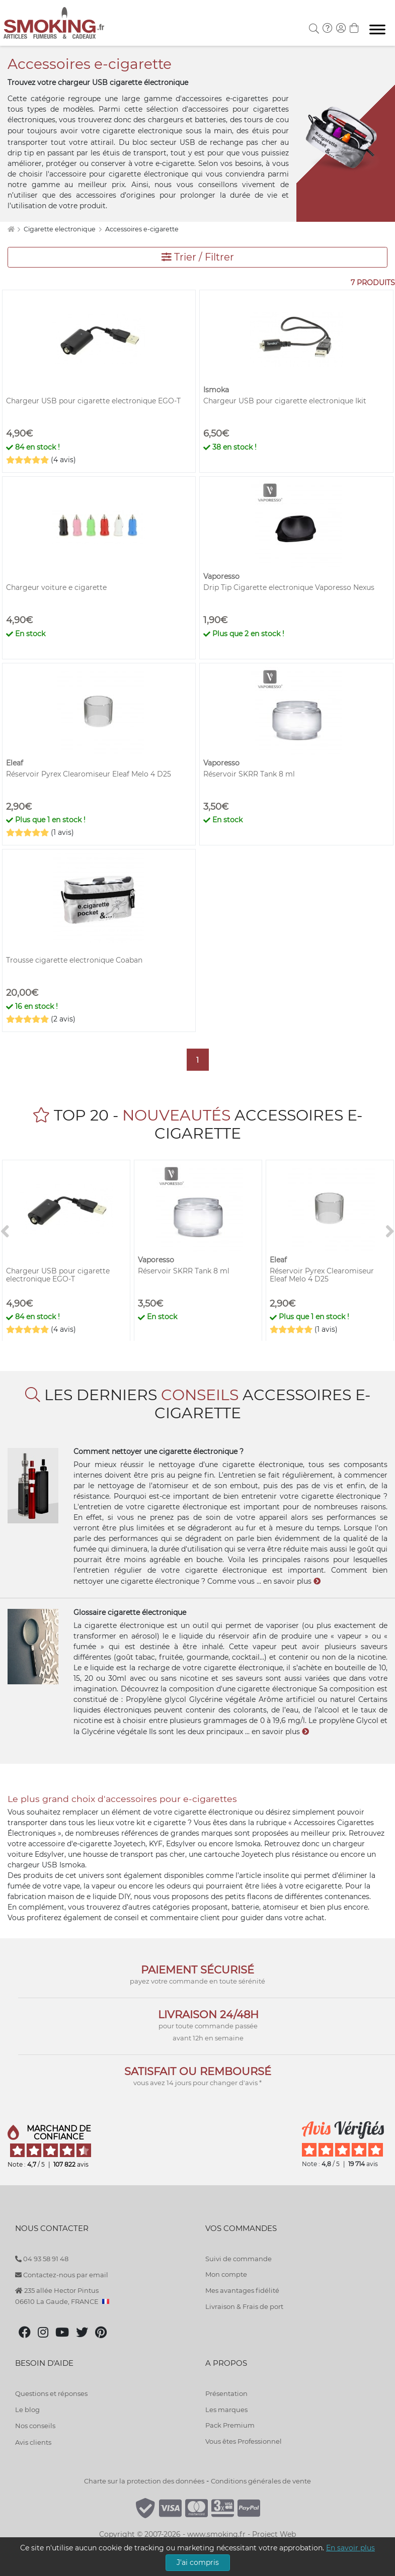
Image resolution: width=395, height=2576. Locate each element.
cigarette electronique (142, 130)
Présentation (226, 2393)
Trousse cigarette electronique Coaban (74, 960)
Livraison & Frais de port (244, 2306)
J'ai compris (198, 2562)
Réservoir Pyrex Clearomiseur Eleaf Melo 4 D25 (88, 774)
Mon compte (226, 2274)
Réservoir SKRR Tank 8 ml (249, 774)
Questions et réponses (51, 2393)
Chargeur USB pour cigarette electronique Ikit (284, 400)
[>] (390, 1232)
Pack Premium (230, 2425)
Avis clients (33, 2442)
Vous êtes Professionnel (243, 2441)
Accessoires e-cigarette (142, 229)
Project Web (274, 2534)
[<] (5, 1232)
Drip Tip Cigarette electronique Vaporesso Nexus (288, 587)
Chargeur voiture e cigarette (56, 587)
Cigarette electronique (60, 229)
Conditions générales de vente (261, 2481)
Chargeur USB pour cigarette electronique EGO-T (93, 400)
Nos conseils (35, 2426)
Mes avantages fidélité (242, 2290)
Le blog (27, 2410)
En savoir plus (350, 2547)
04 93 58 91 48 (41, 2259)
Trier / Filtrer (198, 257)
